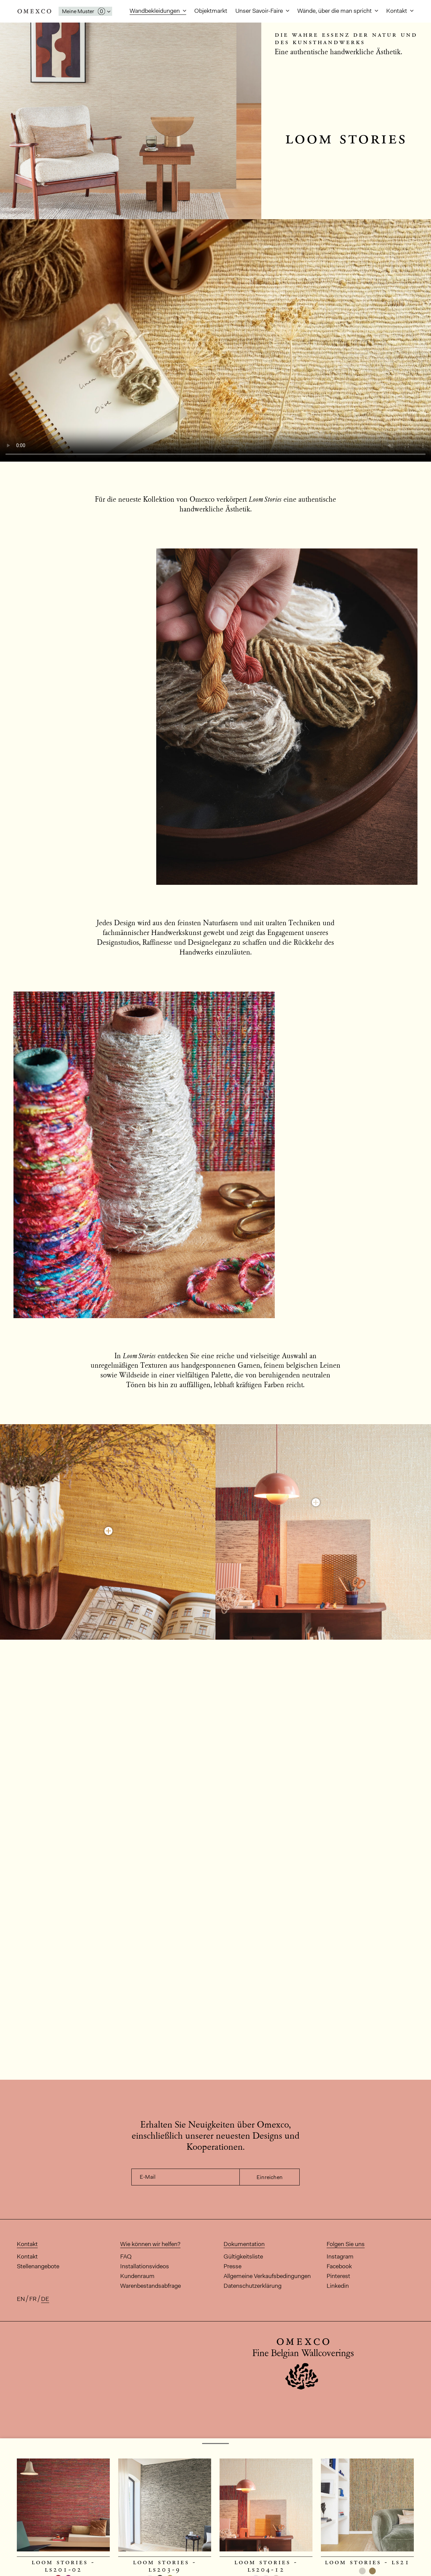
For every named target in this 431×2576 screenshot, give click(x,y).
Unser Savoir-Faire (259, 11)
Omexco (34, 11)
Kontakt (397, 11)
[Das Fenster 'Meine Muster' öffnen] (85, 11)
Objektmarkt (210, 11)
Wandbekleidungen (155, 11)
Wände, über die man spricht (335, 11)
